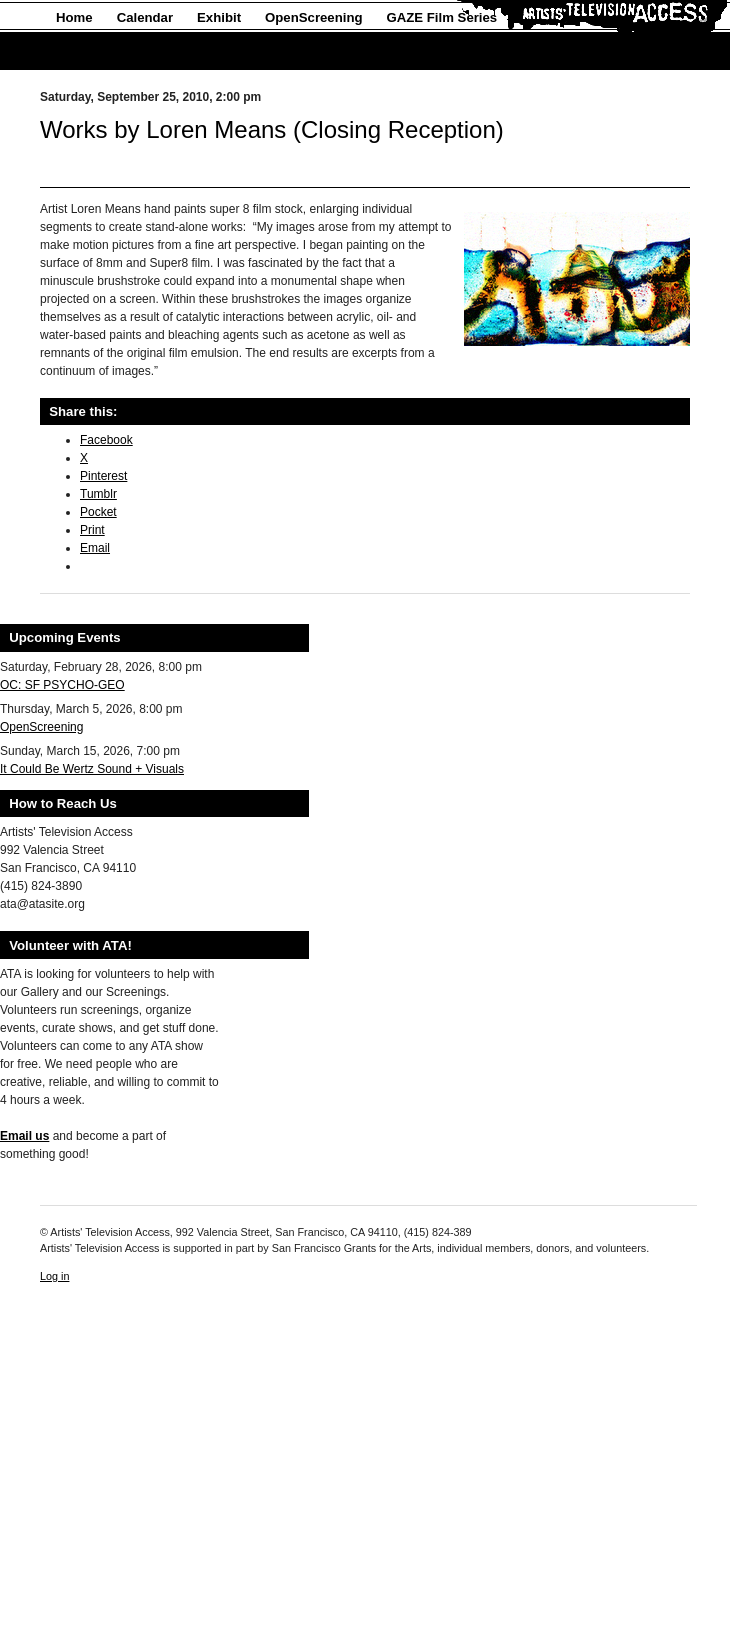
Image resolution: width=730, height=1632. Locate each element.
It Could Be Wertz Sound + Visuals (92, 769)
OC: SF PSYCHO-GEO (62, 685)
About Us (85, 51)
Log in (54, 1276)
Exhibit (219, 17)
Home (74, 17)
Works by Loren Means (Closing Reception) (272, 129)
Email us (24, 1136)
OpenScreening (313, 17)
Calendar (145, 17)
